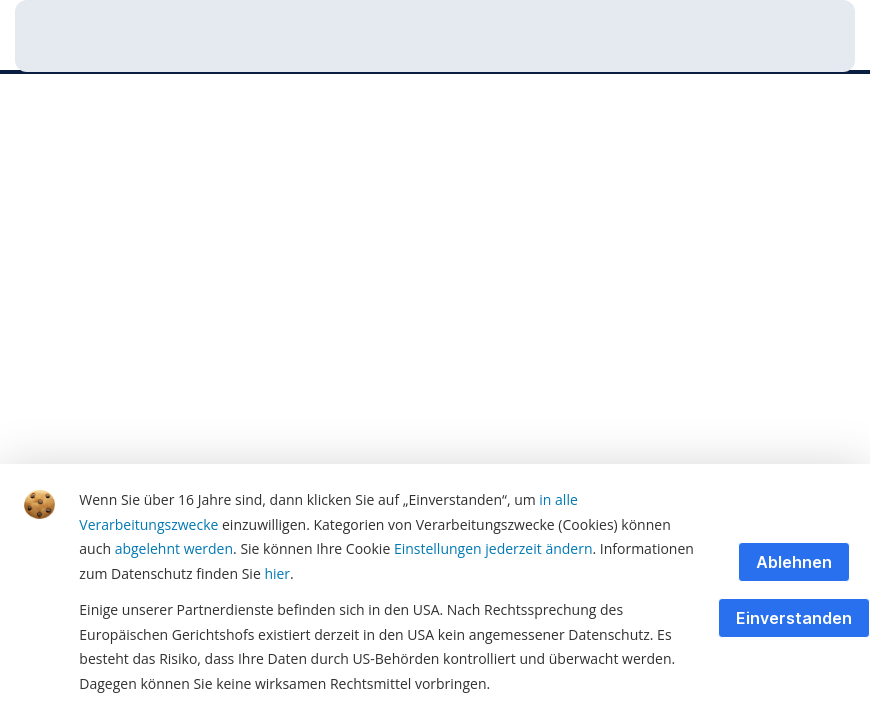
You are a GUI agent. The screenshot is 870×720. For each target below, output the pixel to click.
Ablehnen (794, 562)
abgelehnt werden (174, 548)
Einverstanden (794, 618)
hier (277, 573)
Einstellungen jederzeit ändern (493, 548)
